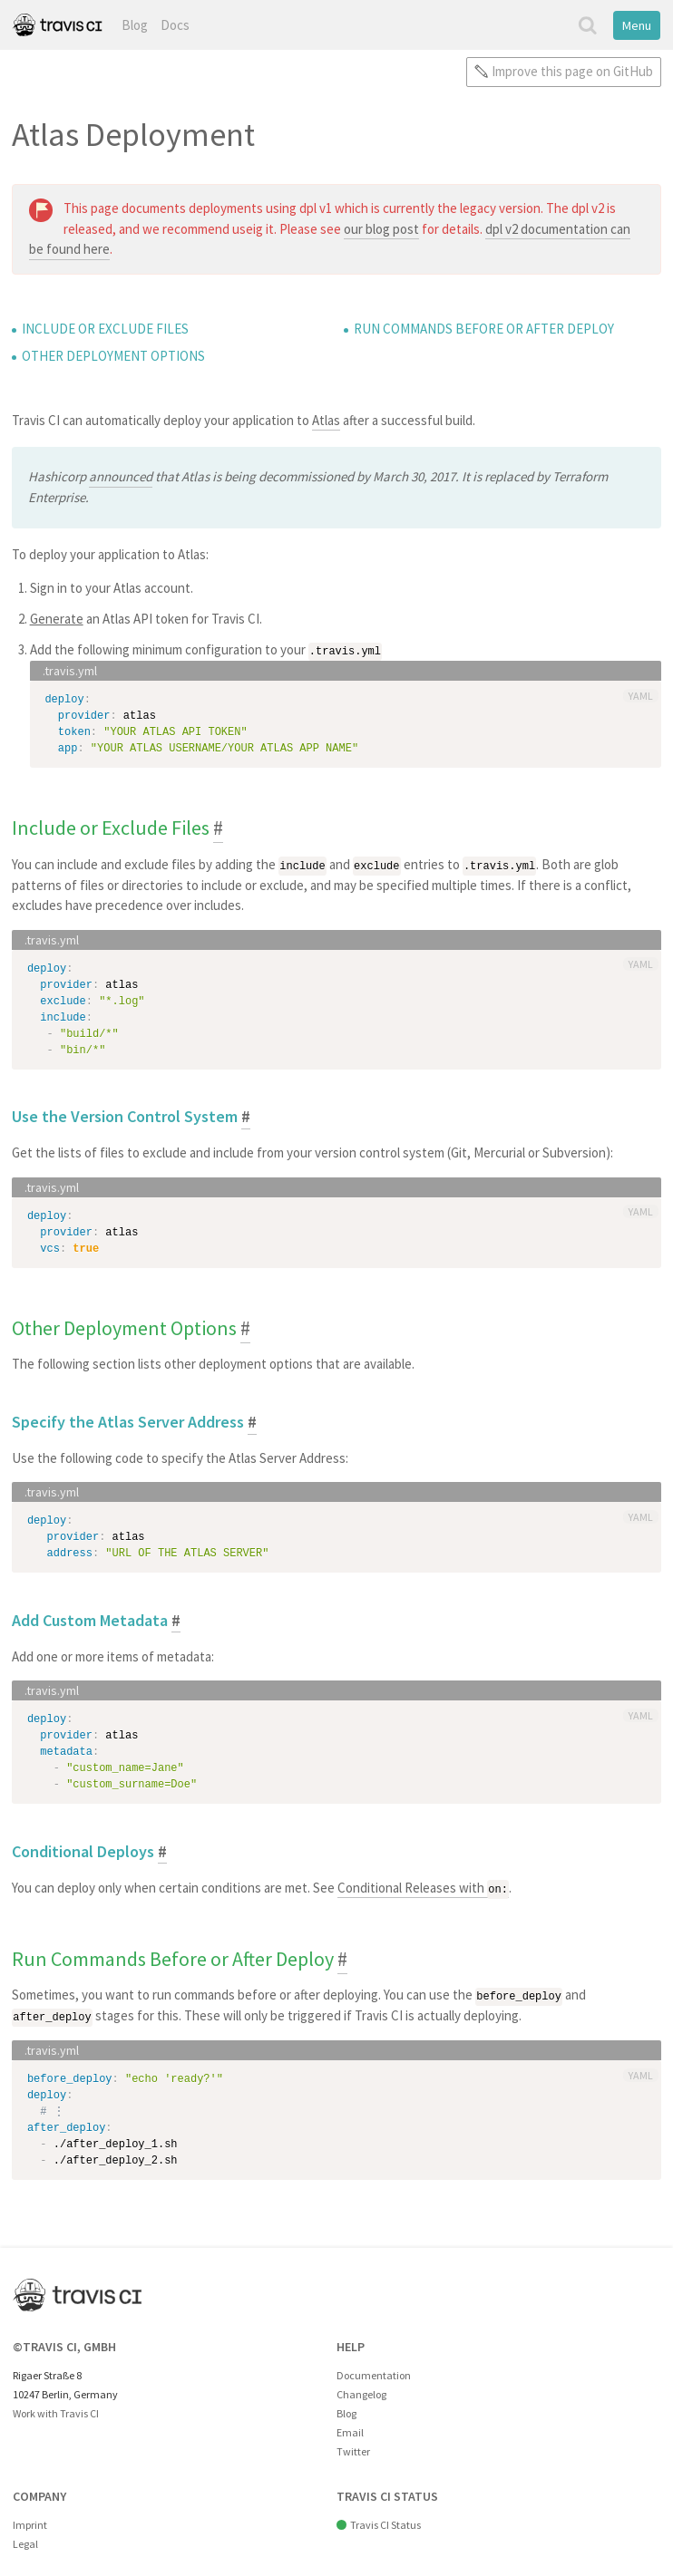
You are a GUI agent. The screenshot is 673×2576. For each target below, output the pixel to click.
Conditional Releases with (423, 1886)
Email (350, 2429)
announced (120, 476)
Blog (135, 25)
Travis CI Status (385, 2522)
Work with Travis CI (56, 2409)
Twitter (353, 2448)
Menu (636, 25)
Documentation (373, 2371)
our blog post (381, 228)
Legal (25, 2541)
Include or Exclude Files (105, 328)
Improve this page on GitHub (572, 71)
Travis (57, 25)
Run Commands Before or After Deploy (484, 328)
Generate (56, 618)
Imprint (30, 2522)
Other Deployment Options (113, 355)
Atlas (326, 420)
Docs (175, 25)
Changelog (361, 2390)
